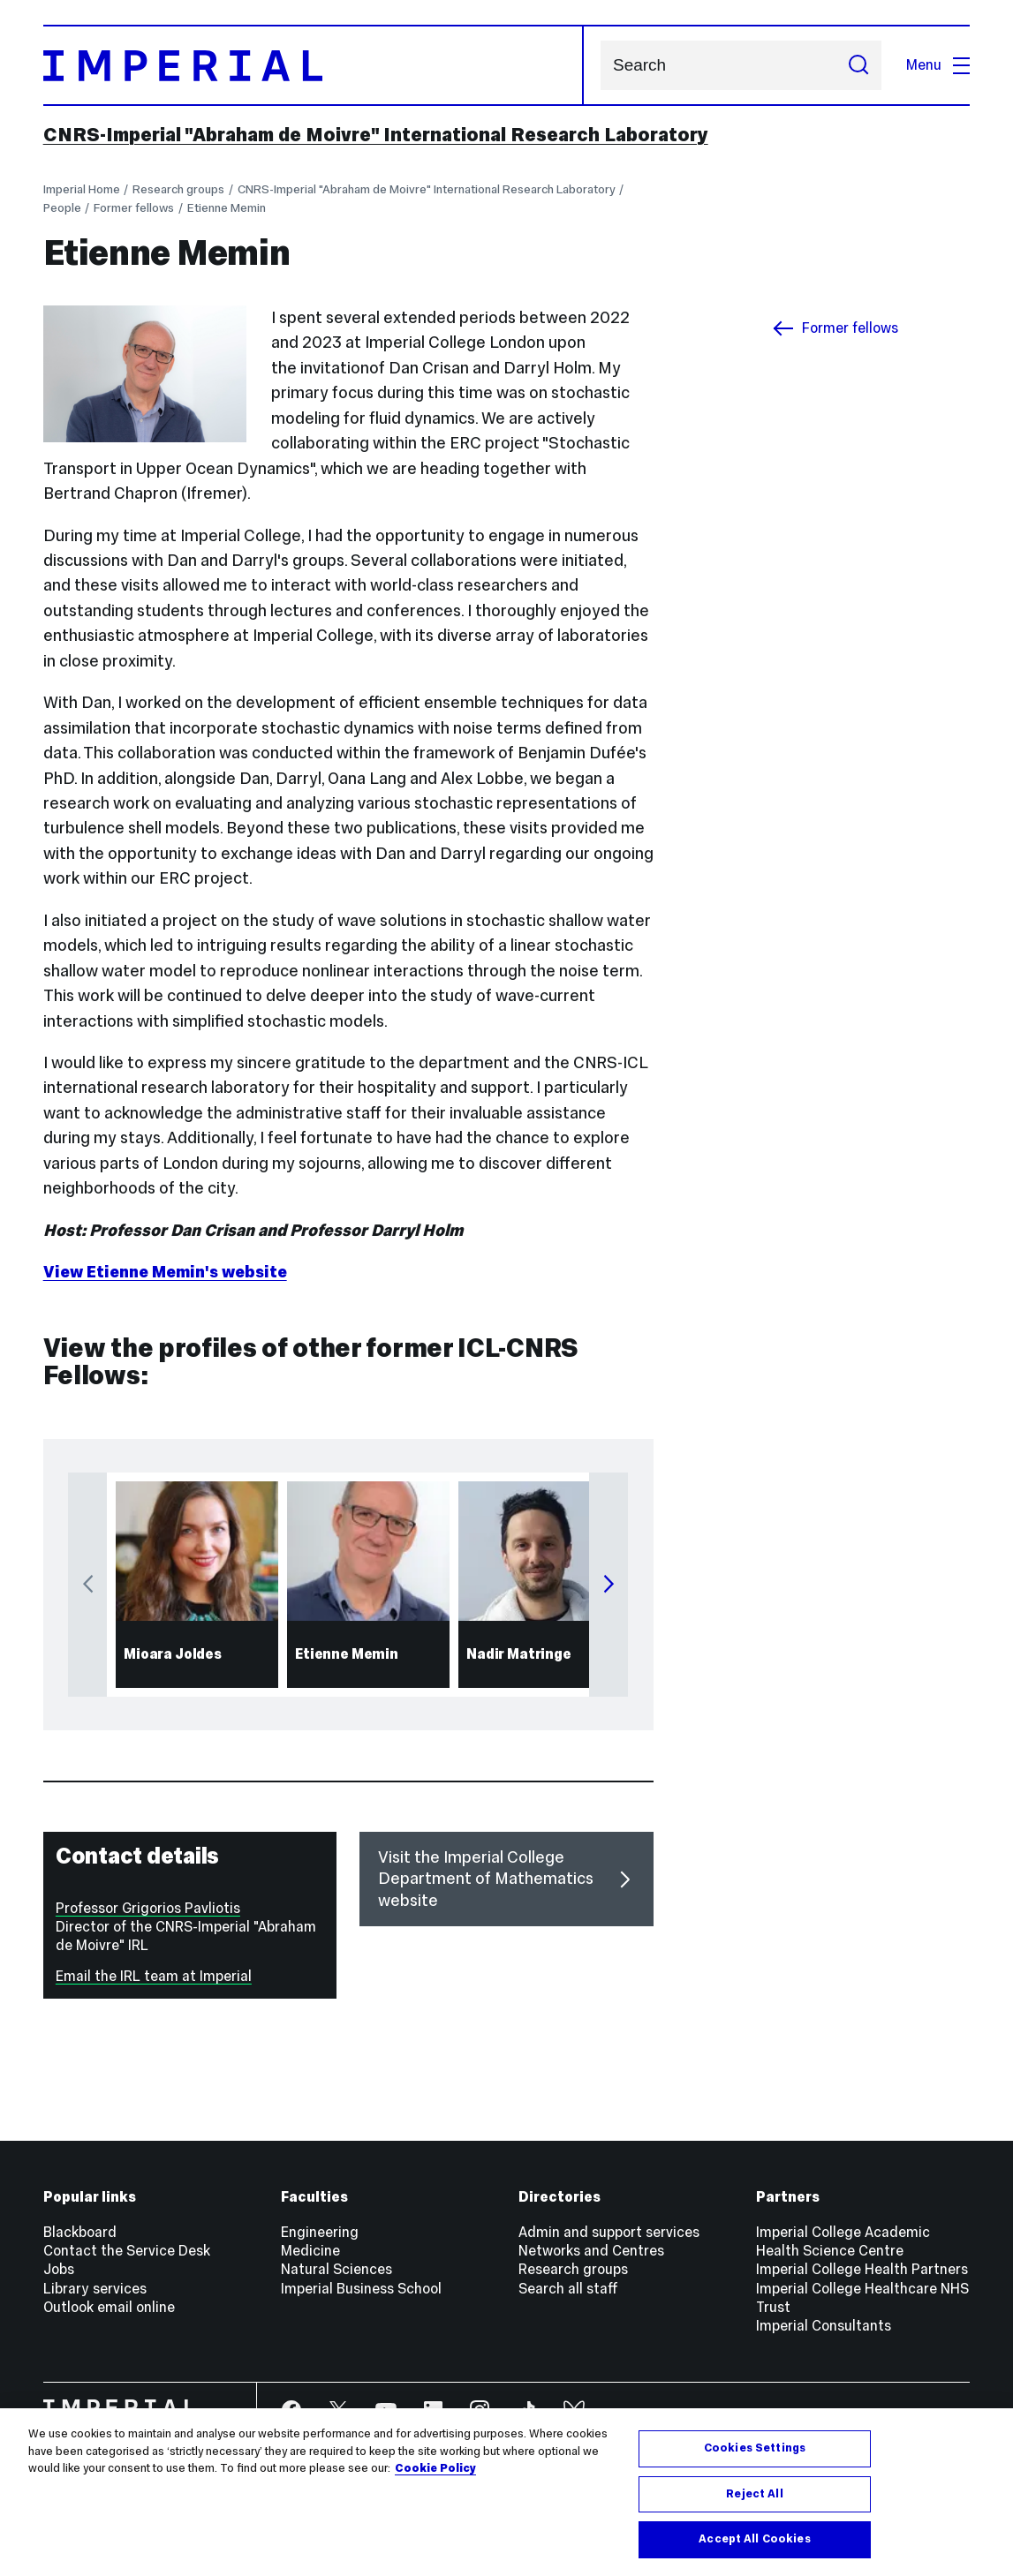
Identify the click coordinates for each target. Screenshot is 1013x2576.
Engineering (320, 2232)
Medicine (310, 2250)
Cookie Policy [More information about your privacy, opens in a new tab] (435, 2468)
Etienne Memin (226, 207)
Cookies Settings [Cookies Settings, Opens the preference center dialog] (754, 2448)
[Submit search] (858, 65)
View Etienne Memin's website (165, 1272)
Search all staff (568, 2288)
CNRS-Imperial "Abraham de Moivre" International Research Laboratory (375, 135)
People (62, 207)
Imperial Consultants (823, 2325)
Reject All (754, 2494)
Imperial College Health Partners (862, 2269)
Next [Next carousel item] (608, 1585)
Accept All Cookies (754, 2539)
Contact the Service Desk (126, 2250)
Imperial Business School (361, 2288)
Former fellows (134, 207)
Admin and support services (608, 2232)
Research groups (178, 189)
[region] (506, 2492)
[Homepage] (313, 65)
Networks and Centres (591, 2250)
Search (600, 65)
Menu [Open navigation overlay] (938, 64)
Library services (95, 2288)
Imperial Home (81, 189)
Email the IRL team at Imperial (154, 1976)
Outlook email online (109, 2307)
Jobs (58, 2269)
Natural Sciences (336, 2269)
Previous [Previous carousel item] (87, 1585)
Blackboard (80, 2232)
